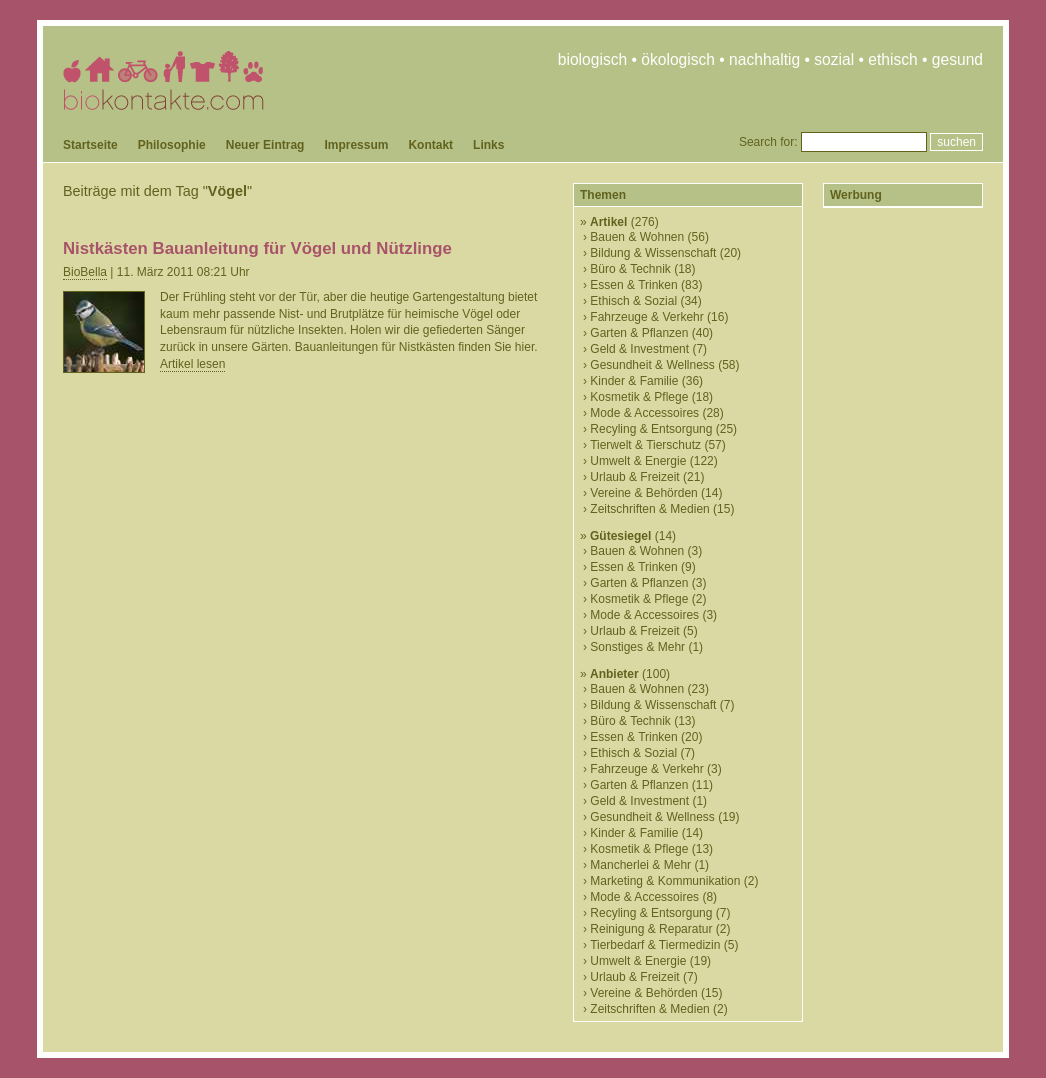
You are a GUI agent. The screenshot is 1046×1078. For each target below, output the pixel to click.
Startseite (90, 145)
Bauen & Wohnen (637, 237)
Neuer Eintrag (265, 145)
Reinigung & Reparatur (651, 929)
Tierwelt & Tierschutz (645, 445)
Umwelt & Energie (638, 461)
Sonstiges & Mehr (637, 647)
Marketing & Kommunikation (665, 881)
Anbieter (614, 674)
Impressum (356, 145)
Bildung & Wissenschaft (653, 253)
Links (488, 145)
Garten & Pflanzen (639, 333)
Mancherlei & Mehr (640, 865)
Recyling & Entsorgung (651, 429)
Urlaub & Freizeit (634, 477)
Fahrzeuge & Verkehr (646, 317)
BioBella (85, 272)
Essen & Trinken (633, 285)
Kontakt (430, 145)
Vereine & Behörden (643, 493)
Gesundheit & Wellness (652, 365)
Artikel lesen (192, 364)
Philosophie (172, 145)
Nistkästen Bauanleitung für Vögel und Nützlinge (257, 248)
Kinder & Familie (634, 381)
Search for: (768, 142)
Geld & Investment (639, 349)
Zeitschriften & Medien (649, 509)
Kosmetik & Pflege (639, 397)
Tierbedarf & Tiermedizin (655, 945)
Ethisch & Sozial (633, 301)
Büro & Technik (630, 269)
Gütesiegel (620, 536)
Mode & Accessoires (644, 413)
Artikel (608, 222)
